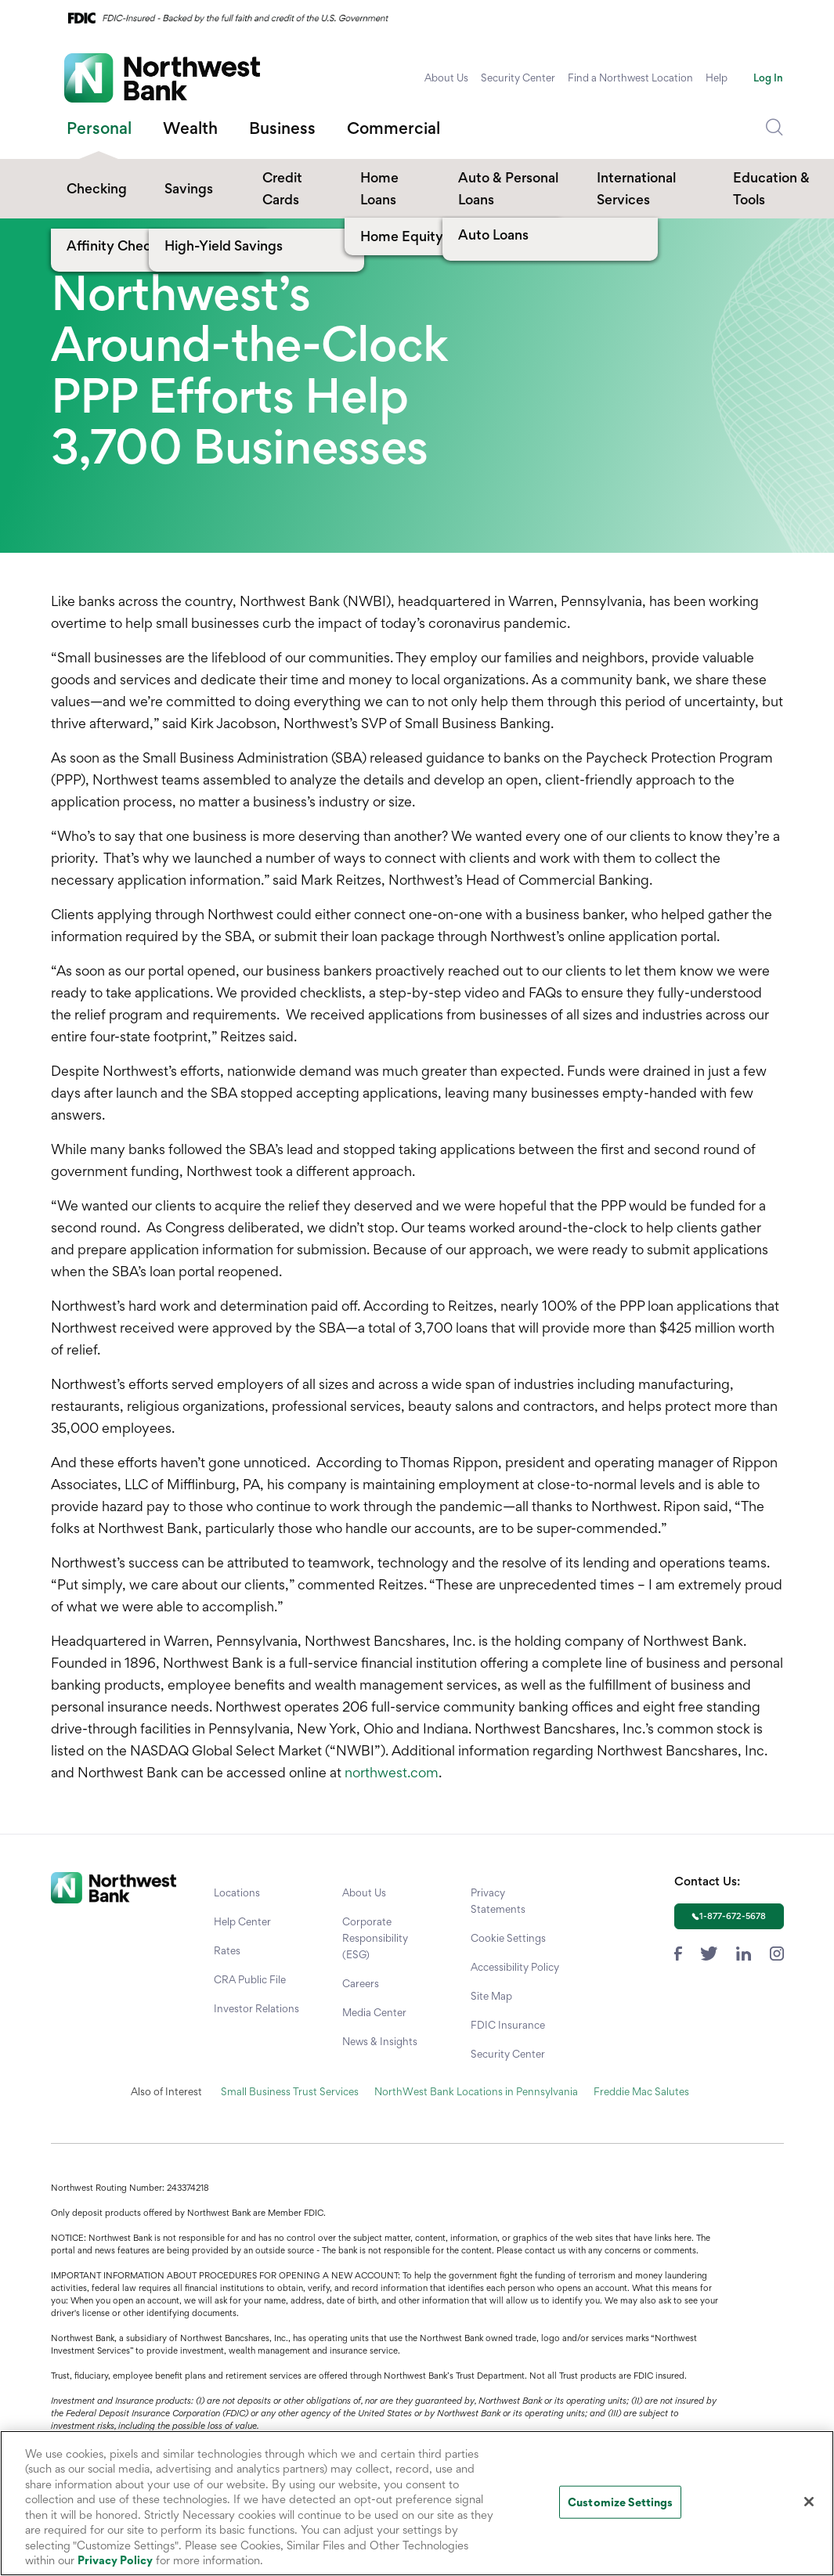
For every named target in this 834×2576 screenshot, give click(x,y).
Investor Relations (256, 2008)
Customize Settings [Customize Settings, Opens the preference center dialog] (620, 2502)
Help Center (242, 1921)
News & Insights (379, 2041)
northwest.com (392, 1772)
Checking (97, 188)
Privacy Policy (115, 2560)
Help (716, 77)
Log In (768, 77)
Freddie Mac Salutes (641, 2091)
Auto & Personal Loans (508, 188)
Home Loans (379, 188)
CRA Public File (250, 1979)
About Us (446, 77)
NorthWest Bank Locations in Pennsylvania (476, 2091)
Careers (360, 1983)
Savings (188, 188)
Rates (227, 1950)
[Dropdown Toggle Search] (774, 128)
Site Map (491, 1996)
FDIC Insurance (508, 2025)
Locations (237, 1892)
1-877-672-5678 (732, 1915)
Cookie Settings (508, 1938)
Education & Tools (771, 188)
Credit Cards (282, 188)
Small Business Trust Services (290, 2091)
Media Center (374, 2012)
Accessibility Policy (515, 1967)
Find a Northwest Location (630, 77)
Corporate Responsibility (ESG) (375, 1938)
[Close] (809, 2501)
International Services (636, 188)
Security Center (518, 77)
